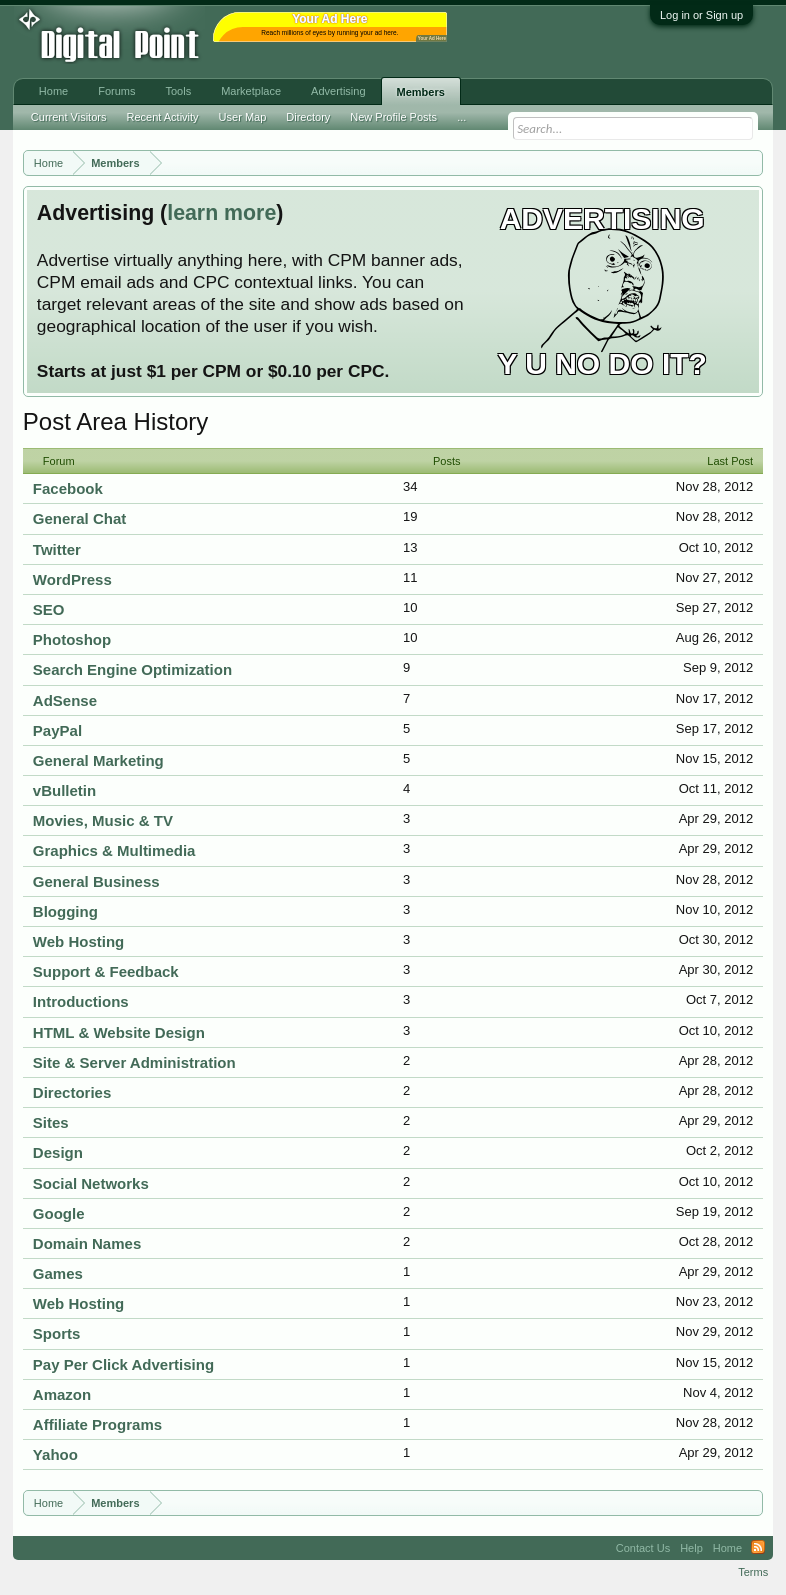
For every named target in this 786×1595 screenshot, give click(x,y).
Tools (178, 91)
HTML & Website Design (119, 1032)
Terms (753, 1572)
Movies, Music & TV (103, 820)
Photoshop (72, 639)
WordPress (72, 579)
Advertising (338, 91)
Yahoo (55, 1454)
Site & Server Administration (134, 1062)
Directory (308, 117)
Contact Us (643, 1548)
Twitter (57, 549)
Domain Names (87, 1243)
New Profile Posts (393, 117)
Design (58, 1152)
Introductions (81, 1001)
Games (58, 1273)
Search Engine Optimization (132, 669)
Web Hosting (78, 941)
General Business (96, 881)
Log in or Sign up (701, 15)
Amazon (62, 1394)
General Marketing (98, 760)
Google (59, 1213)
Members (421, 92)
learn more (221, 213)
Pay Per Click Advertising (123, 1364)
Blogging (65, 911)
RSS (758, 1548)
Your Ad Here (432, 38)
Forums (116, 91)
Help (691, 1548)
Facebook (68, 488)
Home (53, 91)
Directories (72, 1092)
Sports (57, 1333)
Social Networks (91, 1183)
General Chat (79, 518)
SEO (49, 609)
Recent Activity (162, 117)
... (461, 117)
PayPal (57, 730)
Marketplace (251, 91)
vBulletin (64, 790)
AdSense (65, 700)
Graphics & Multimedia (114, 850)
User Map (243, 117)
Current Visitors (69, 117)
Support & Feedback (106, 971)
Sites (51, 1122)
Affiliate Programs (97, 1424)
